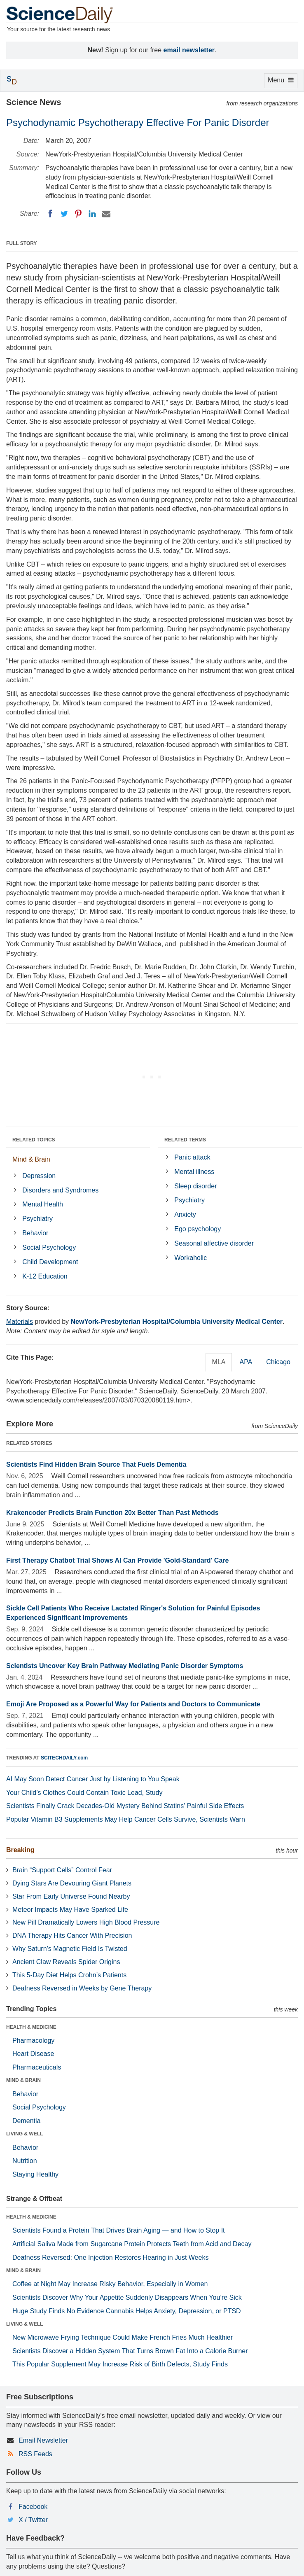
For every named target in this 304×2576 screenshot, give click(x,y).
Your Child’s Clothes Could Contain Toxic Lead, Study (84, 1792)
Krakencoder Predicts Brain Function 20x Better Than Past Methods (112, 1512)
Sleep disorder (195, 1186)
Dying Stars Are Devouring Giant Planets (71, 1883)
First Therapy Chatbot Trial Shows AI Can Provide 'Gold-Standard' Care (117, 1560)
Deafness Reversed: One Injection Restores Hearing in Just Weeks (110, 2257)
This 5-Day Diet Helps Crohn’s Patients (69, 1975)
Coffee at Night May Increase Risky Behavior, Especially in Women (110, 2283)
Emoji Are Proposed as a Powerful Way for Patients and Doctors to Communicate (133, 1704)
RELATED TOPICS (33, 1140)
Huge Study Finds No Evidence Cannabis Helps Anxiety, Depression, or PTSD (126, 2311)
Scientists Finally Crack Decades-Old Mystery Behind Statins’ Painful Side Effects (125, 1805)
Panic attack (192, 1157)
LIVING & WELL (24, 2134)
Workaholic (190, 1257)
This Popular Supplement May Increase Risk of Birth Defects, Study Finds (120, 2364)
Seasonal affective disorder (214, 1243)
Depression (39, 1175)
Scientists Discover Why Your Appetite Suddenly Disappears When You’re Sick (127, 2297)
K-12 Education (44, 1276)
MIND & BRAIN (23, 2080)
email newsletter (189, 50)
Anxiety (185, 1214)
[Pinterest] (78, 214)
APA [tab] (245, 1361)
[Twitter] (64, 214)
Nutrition (24, 2160)
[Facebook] (50, 214)
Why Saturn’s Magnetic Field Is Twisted (69, 1948)
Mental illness (194, 1171)
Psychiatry (37, 1218)
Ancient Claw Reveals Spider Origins (66, 1961)
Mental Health (42, 1204)
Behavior (35, 1233)
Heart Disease (33, 2053)
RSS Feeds (35, 2453)
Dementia (26, 2120)
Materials (19, 1321)
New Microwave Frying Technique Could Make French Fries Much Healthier (122, 2337)
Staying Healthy (35, 2174)
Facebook (33, 2506)
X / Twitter (33, 2519)
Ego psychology (197, 1228)
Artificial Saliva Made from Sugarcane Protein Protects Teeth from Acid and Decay (131, 2243)
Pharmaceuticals (36, 2067)
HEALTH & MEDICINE (31, 2027)
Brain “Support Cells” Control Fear (62, 1870)
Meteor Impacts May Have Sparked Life (70, 1909)
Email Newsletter (43, 2440)
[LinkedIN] (92, 214)
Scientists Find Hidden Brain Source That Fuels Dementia (96, 1464)
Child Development (50, 1261)
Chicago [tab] (278, 1361)
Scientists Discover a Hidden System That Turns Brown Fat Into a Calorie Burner (130, 2350)
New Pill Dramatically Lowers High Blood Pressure (85, 1922)
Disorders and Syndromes (60, 1190)
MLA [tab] (219, 1361)
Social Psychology (49, 1247)
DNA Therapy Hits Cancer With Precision (72, 1935)
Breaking (20, 1849)
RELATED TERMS (185, 1140)
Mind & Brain (31, 1159)
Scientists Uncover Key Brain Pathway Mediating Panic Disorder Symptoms (124, 1665)
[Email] (106, 214)
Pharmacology (33, 2040)
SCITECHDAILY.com (64, 1758)
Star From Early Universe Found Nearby (71, 1896)
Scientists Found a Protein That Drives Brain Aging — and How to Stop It (118, 2230)
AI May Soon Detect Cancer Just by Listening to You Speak (93, 1779)
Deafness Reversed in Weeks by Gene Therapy (82, 1988)
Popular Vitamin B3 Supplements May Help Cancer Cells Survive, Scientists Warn (125, 1819)
